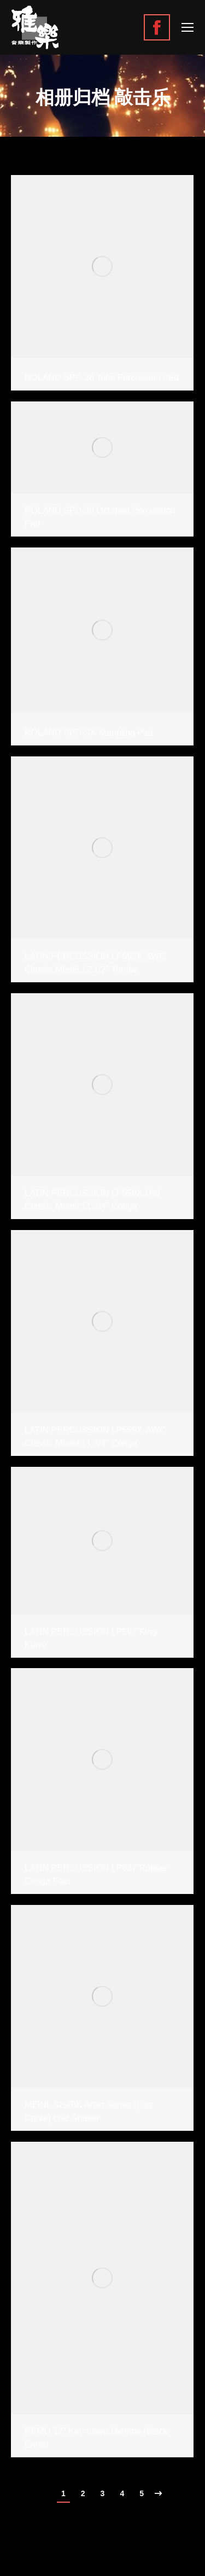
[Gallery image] (102, 266)
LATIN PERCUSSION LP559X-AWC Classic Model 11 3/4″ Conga (95, 1436)
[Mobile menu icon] (187, 27)
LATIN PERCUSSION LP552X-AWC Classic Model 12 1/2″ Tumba (95, 963)
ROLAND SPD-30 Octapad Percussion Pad (100, 517)
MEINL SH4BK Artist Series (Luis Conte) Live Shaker (89, 2111)
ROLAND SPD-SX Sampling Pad (89, 732)
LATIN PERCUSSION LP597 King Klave (91, 1638)
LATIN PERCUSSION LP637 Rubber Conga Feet (96, 1874)
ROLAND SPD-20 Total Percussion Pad (102, 377)
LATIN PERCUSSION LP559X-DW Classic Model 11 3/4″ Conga (92, 1199)
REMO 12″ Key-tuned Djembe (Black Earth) (96, 2438)
